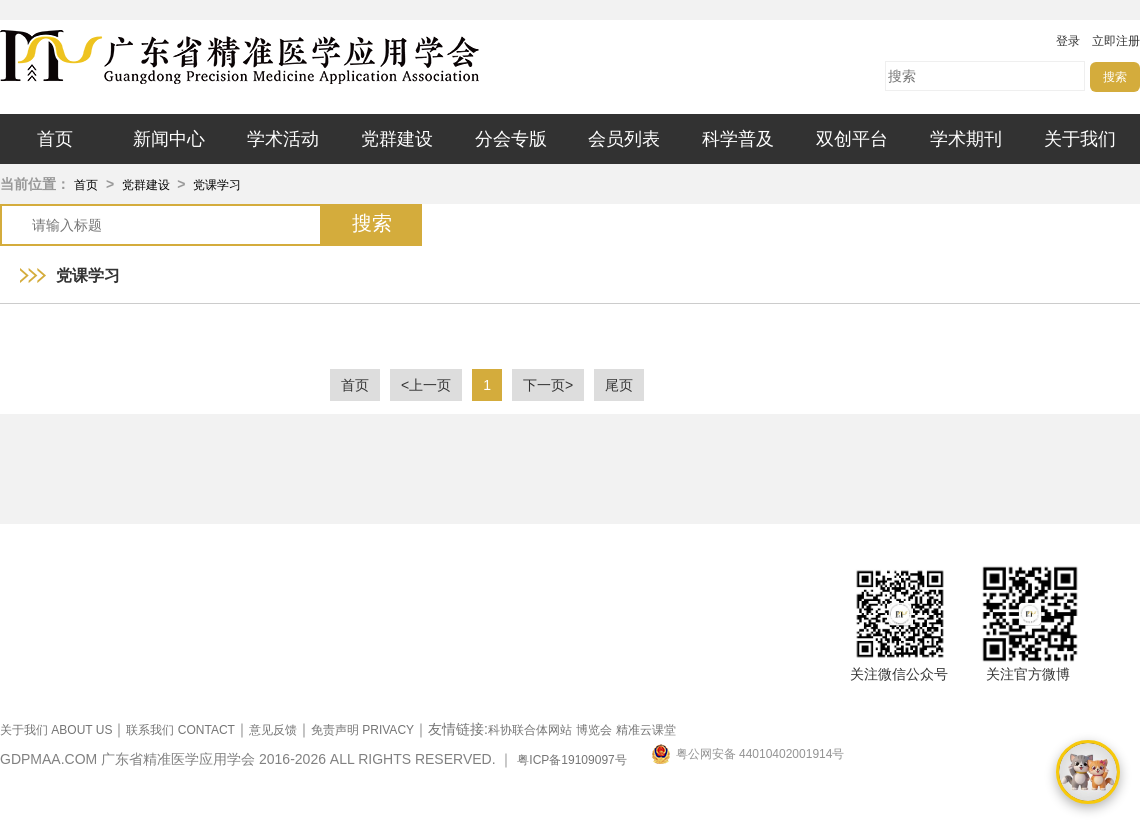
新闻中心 (169, 139)
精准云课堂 (646, 730)
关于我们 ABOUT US (56, 730)
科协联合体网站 (530, 730)
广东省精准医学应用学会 (300, 57)
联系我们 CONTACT (180, 730)
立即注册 (1116, 41)
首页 (55, 139)
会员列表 (624, 139)
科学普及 (738, 139)
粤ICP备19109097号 (571, 760)
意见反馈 (273, 730)
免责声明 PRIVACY (362, 730)
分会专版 (511, 139)
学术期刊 (966, 139)
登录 (1068, 41)
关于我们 (1080, 139)
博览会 (594, 730)
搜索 (1115, 77)
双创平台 (852, 139)
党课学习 (217, 185)
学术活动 (283, 139)
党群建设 (397, 139)
